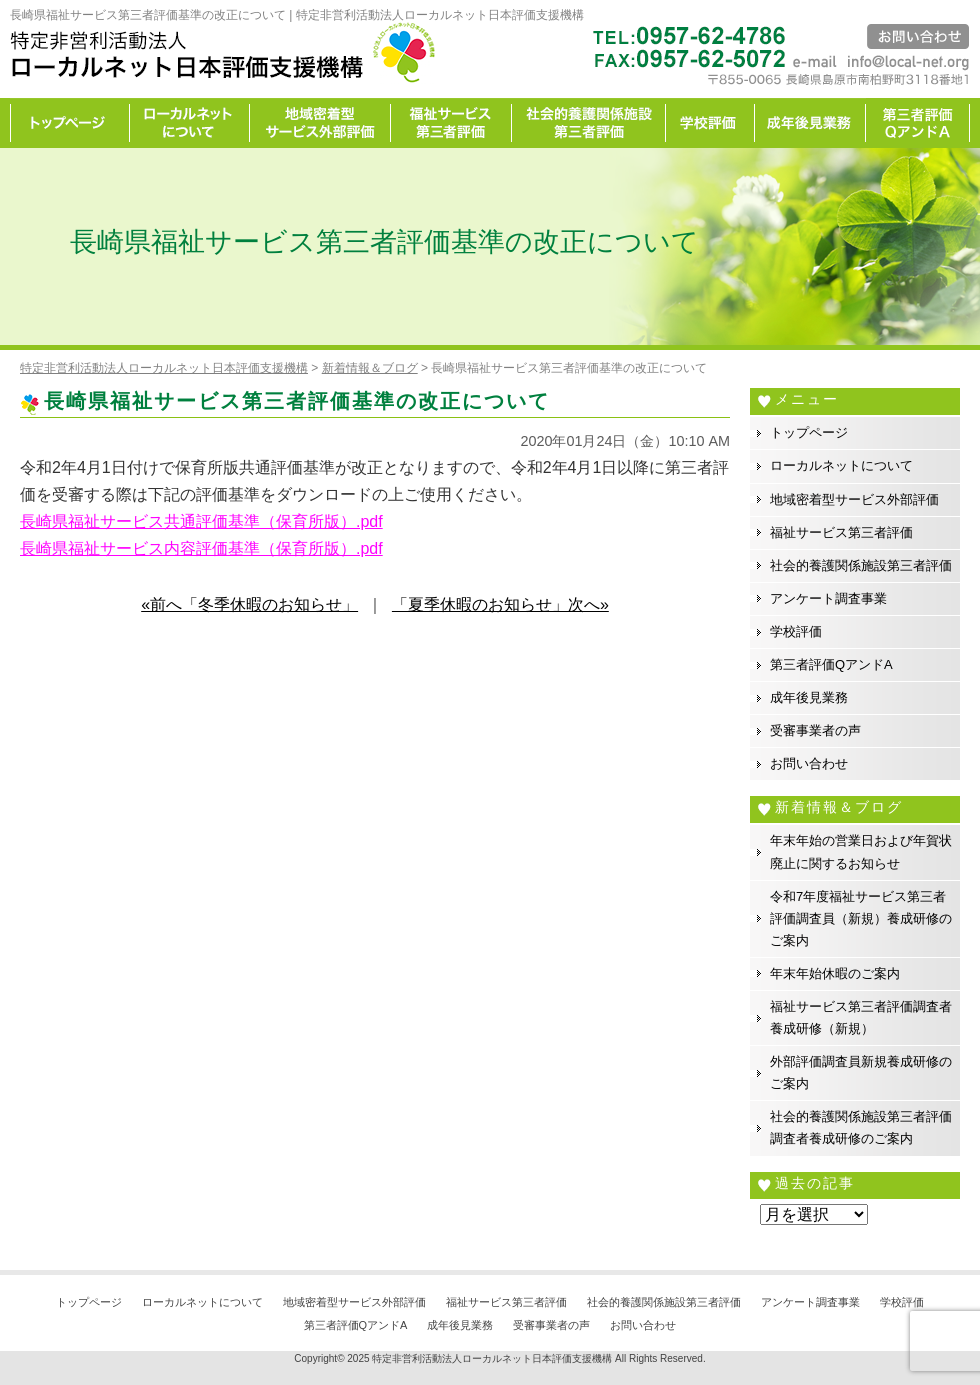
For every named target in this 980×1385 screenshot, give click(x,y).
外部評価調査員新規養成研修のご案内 (861, 1072)
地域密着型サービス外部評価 (320, 123)
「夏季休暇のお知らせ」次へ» (500, 604)
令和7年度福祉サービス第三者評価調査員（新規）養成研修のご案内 (861, 918)
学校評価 (710, 123)
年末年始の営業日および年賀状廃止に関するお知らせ (861, 851)
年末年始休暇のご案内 (835, 973)
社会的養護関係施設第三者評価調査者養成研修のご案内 (861, 1127)
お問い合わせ (809, 763)
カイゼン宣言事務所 (918, 123)
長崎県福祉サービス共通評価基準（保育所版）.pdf (201, 521)
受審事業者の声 (815, 730)
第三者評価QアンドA (831, 664)
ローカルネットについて (190, 123)
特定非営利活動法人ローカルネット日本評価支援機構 (492, 1358)
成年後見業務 (810, 123)
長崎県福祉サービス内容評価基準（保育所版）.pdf (201, 548)
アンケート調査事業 (828, 598)
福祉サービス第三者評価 (451, 123)
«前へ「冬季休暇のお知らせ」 (249, 604)
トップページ (70, 123)
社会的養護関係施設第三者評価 (589, 123)
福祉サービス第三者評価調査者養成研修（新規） (861, 1017)
